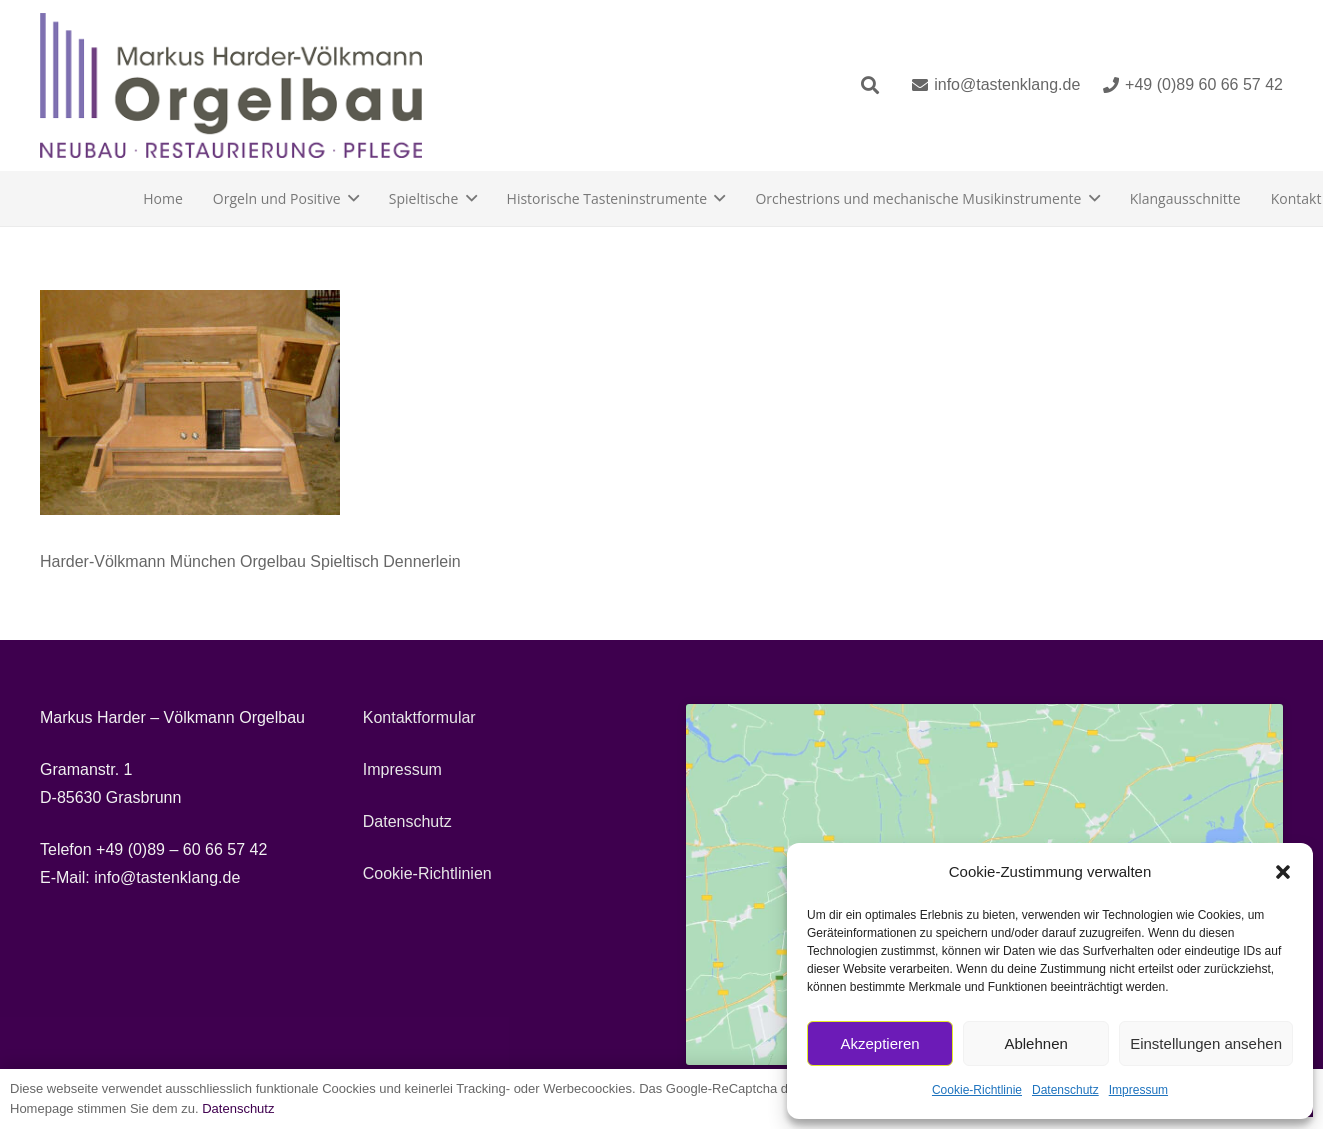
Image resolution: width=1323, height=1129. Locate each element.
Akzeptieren (879, 1043)
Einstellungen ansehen (1206, 1043)
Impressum (1138, 1090)
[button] (1283, 872)
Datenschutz (1065, 1090)
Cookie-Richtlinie (977, 1090)
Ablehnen (1035, 1043)
